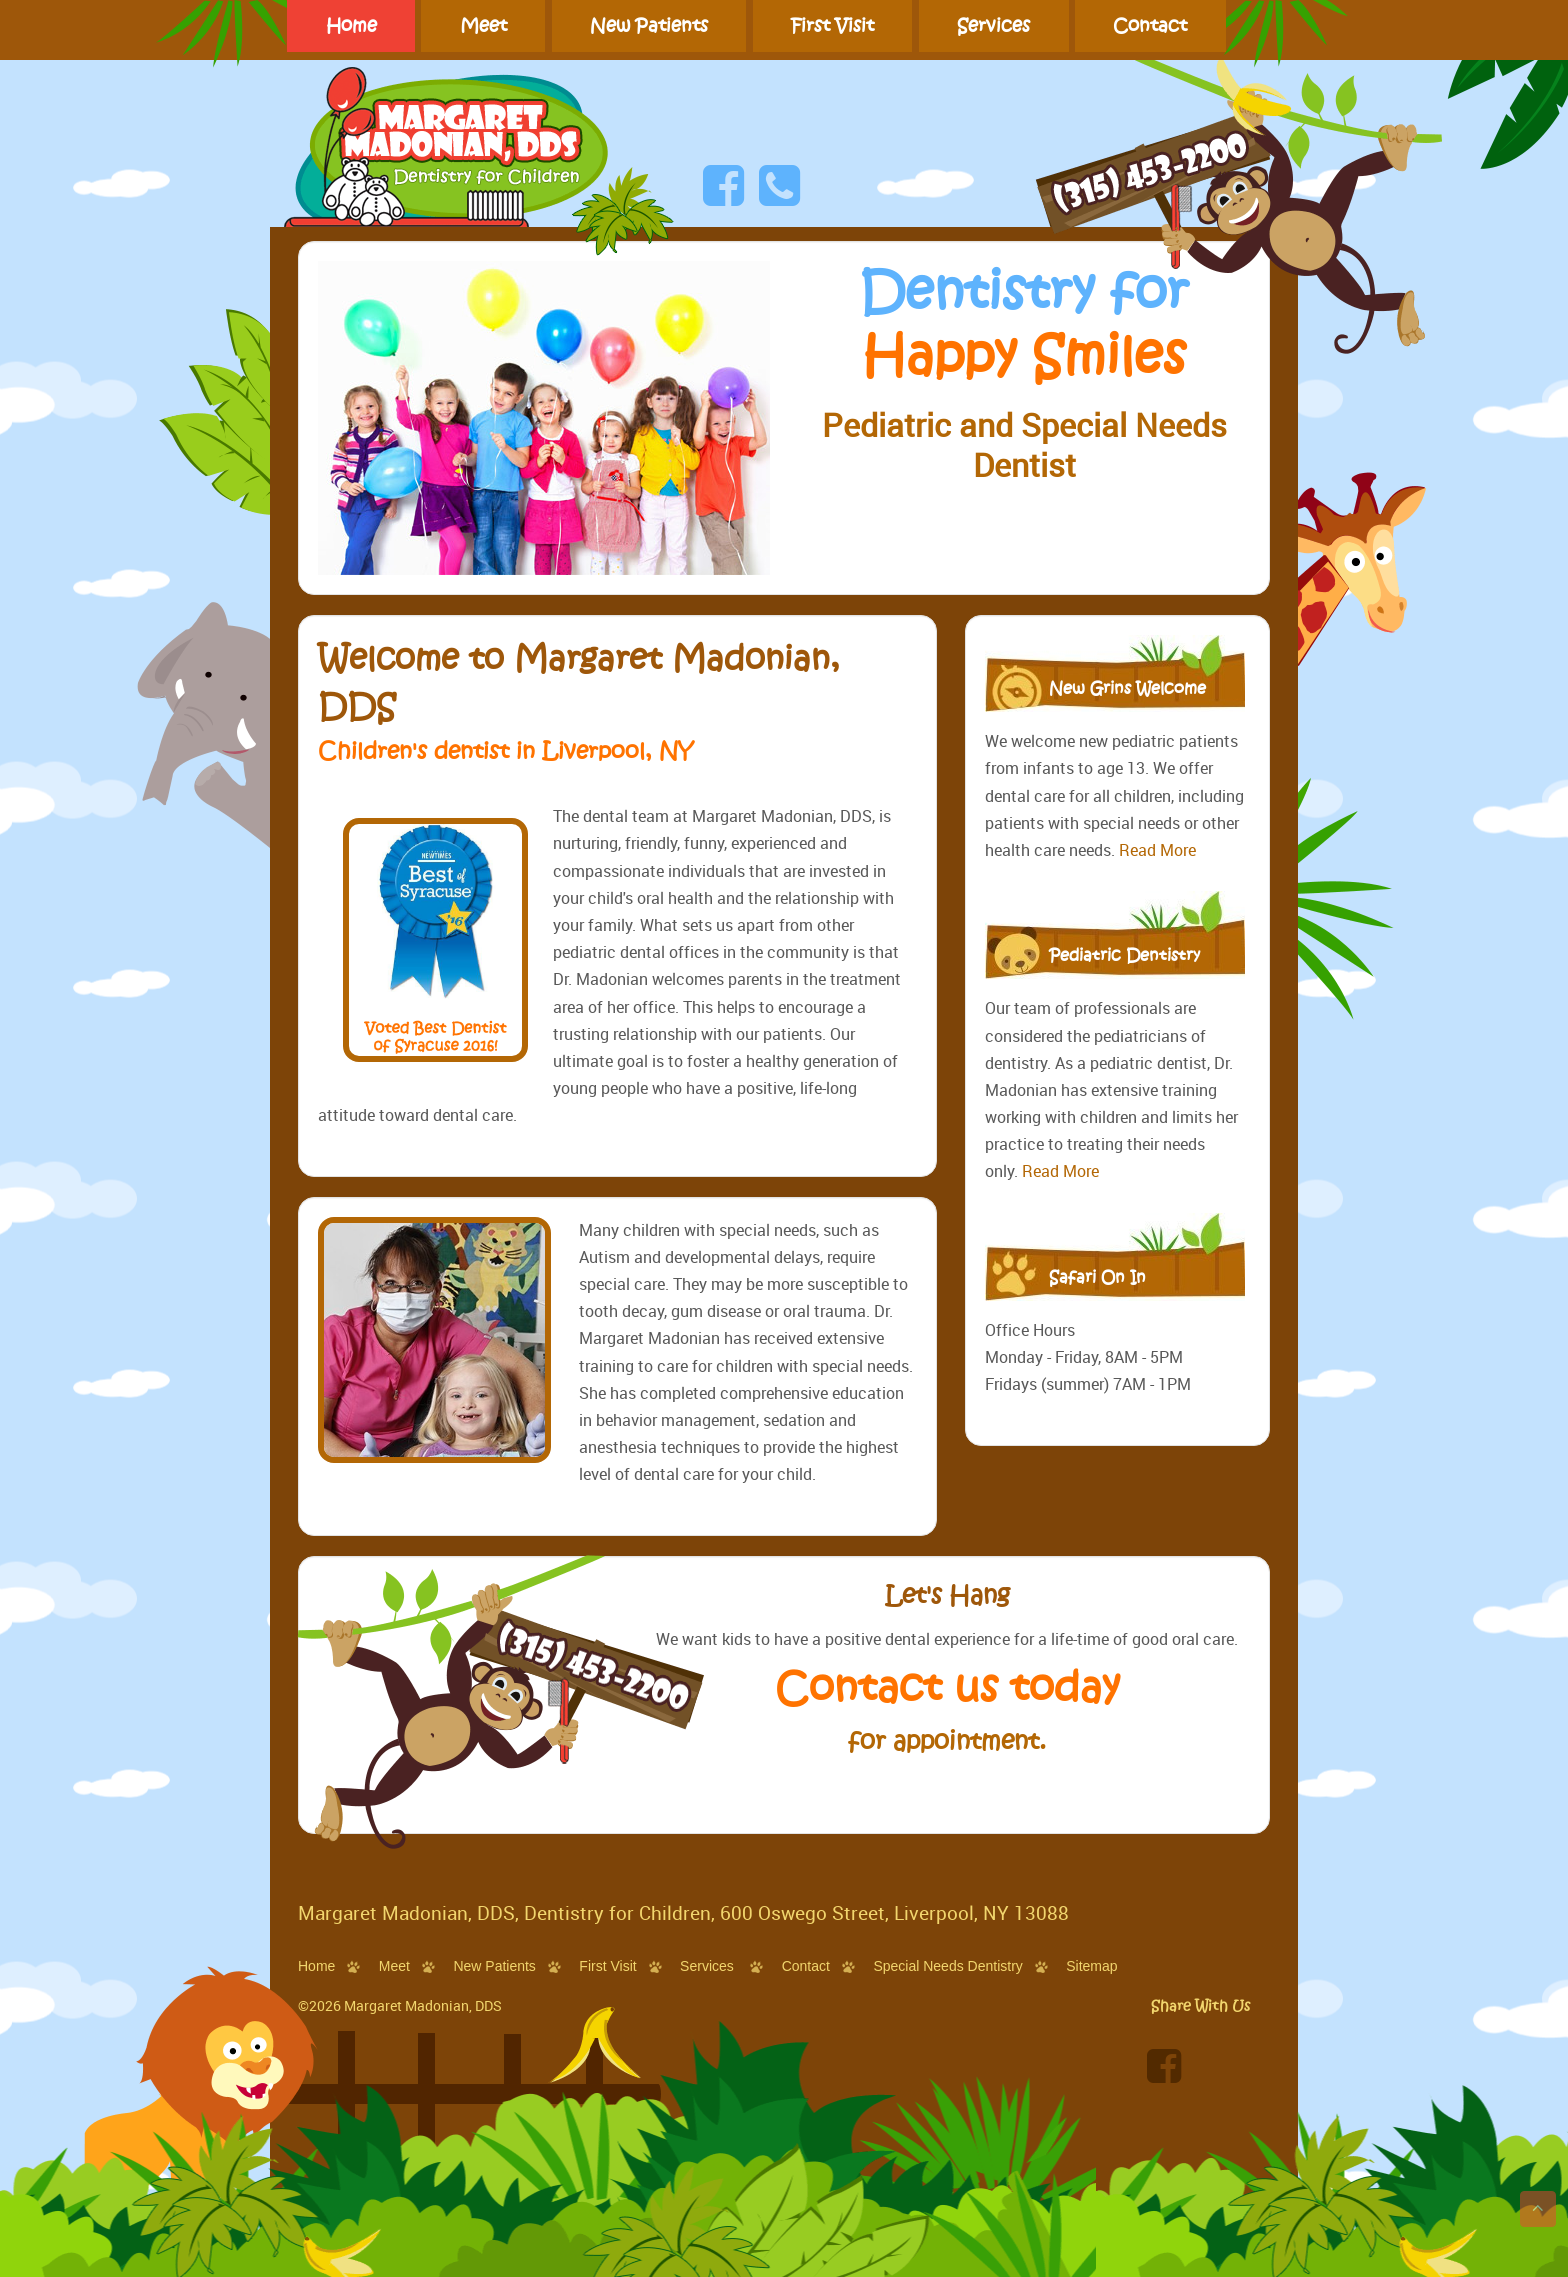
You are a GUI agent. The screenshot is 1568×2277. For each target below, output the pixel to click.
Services (993, 26)
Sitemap (1091, 1966)
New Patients (649, 26)
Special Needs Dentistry (947, 1966)
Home (351, 26)
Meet (483, 26)
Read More (1157, 850)
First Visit (832, 26)
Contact (1150, 26)
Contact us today (947, 1697)
